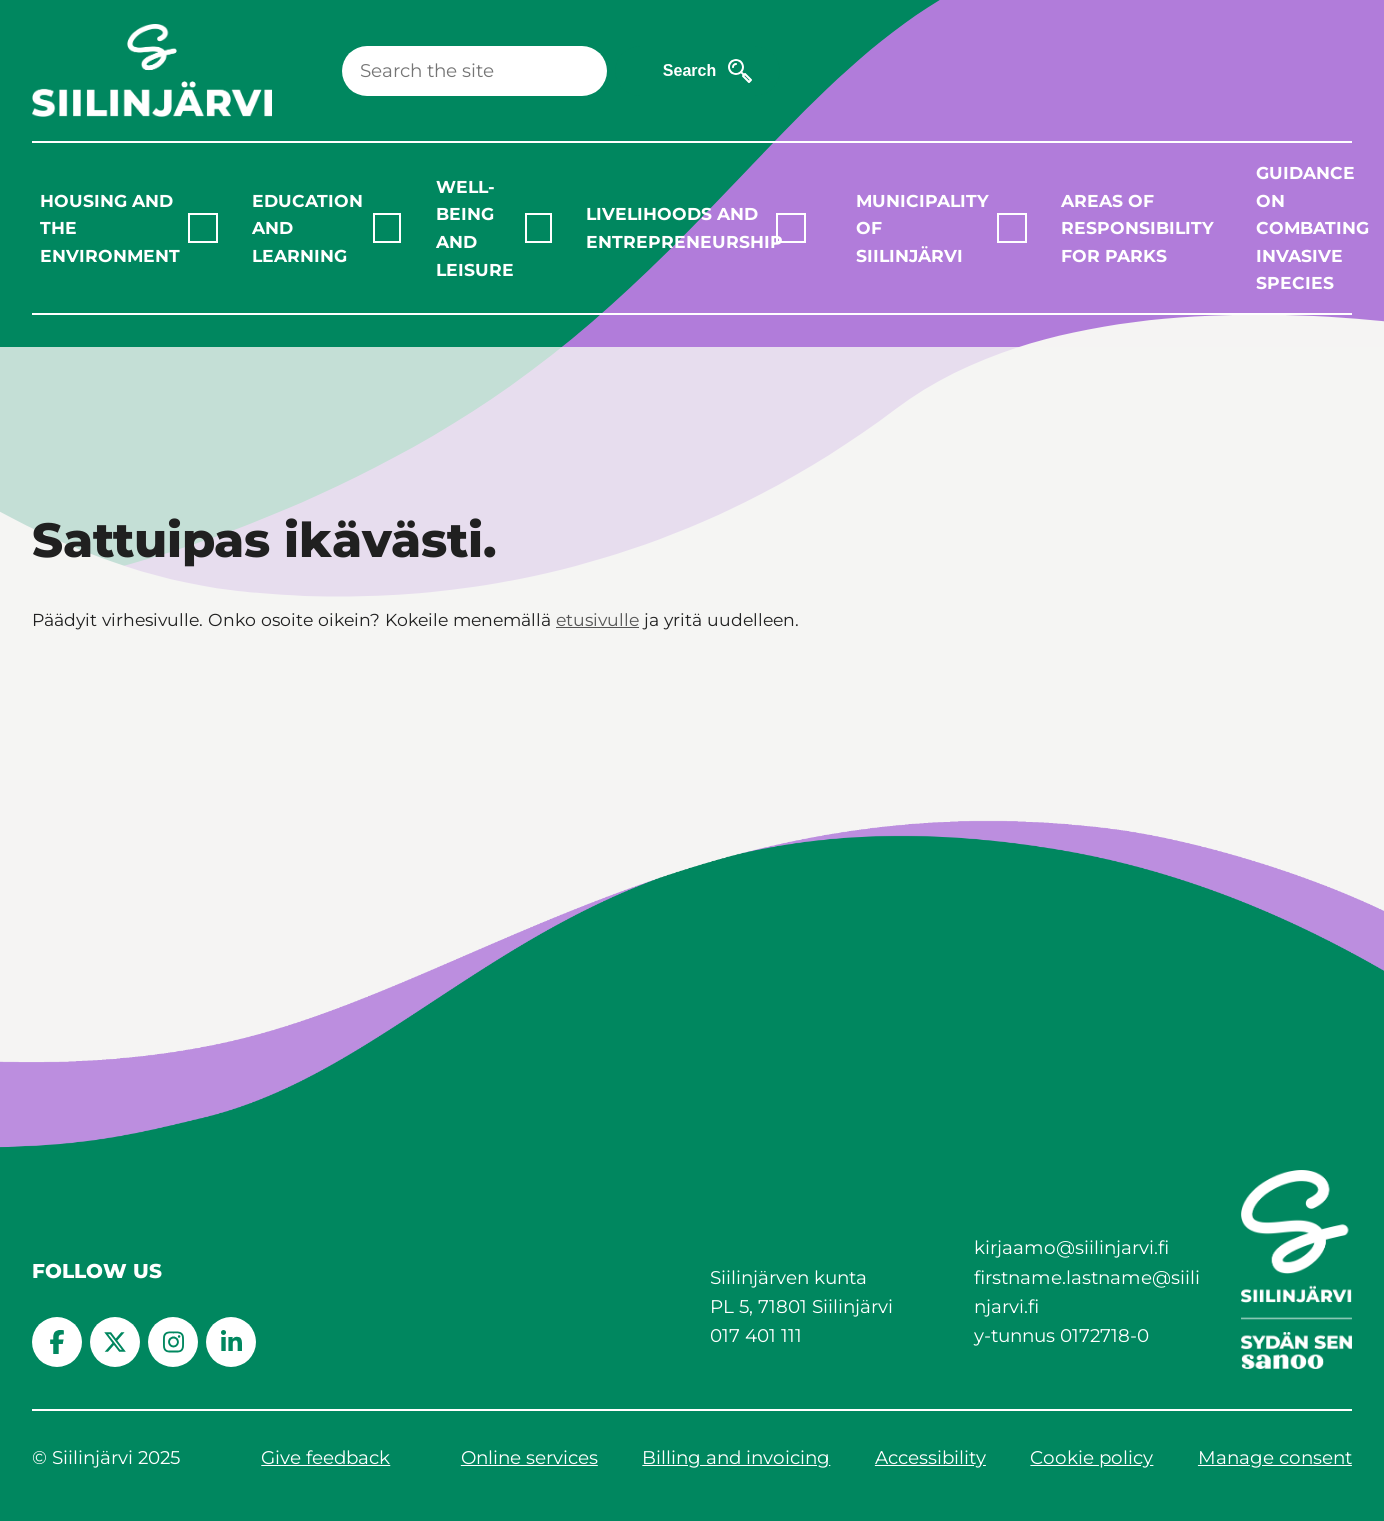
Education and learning (307, 228)
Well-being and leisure (475, 228)
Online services (529, 1457)
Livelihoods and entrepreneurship (681, 227)
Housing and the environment (110, 228)
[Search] (474, 71)
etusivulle (597, 619)
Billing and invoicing (736, 1457)
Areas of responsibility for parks (1128, 228)
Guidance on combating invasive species (1308, 227)
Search (689, 70)
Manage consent (1275, 1457)
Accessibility (930, 1457)
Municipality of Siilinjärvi (922, 228)
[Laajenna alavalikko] (203, 228)
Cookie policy (1091, 1457)
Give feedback (325, 1457)
